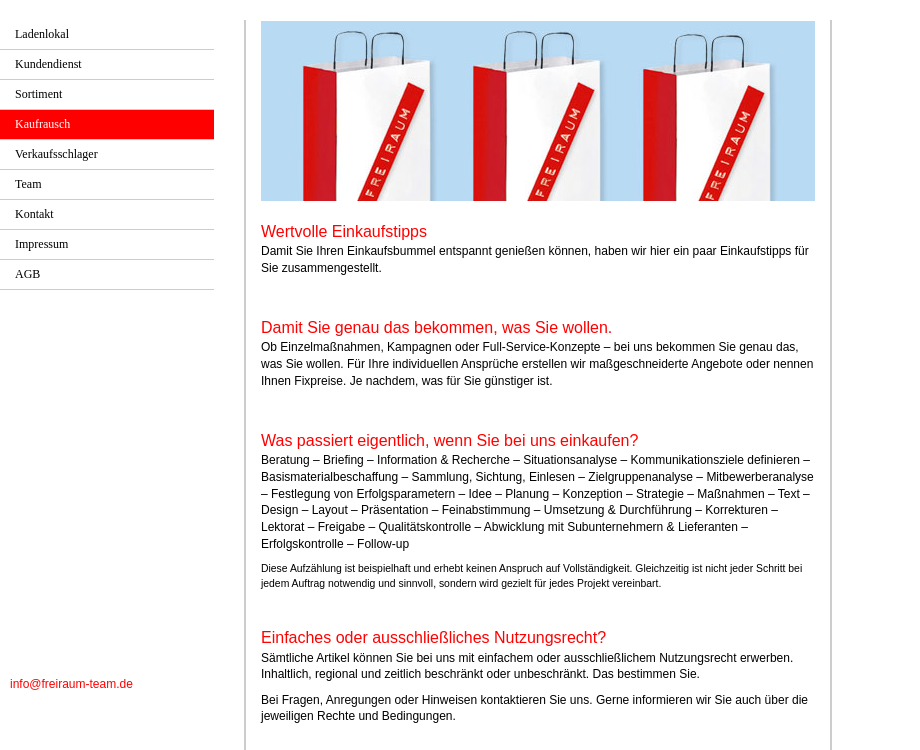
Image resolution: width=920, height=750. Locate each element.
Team (28, 184)
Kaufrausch (42, 124)
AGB (27, 274)
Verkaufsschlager (56, 154)
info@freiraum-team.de (71, 684)
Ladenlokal (42, 34)
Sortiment (38, 94)
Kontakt (34, 214)
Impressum (41, 244)
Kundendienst (48, 64)
